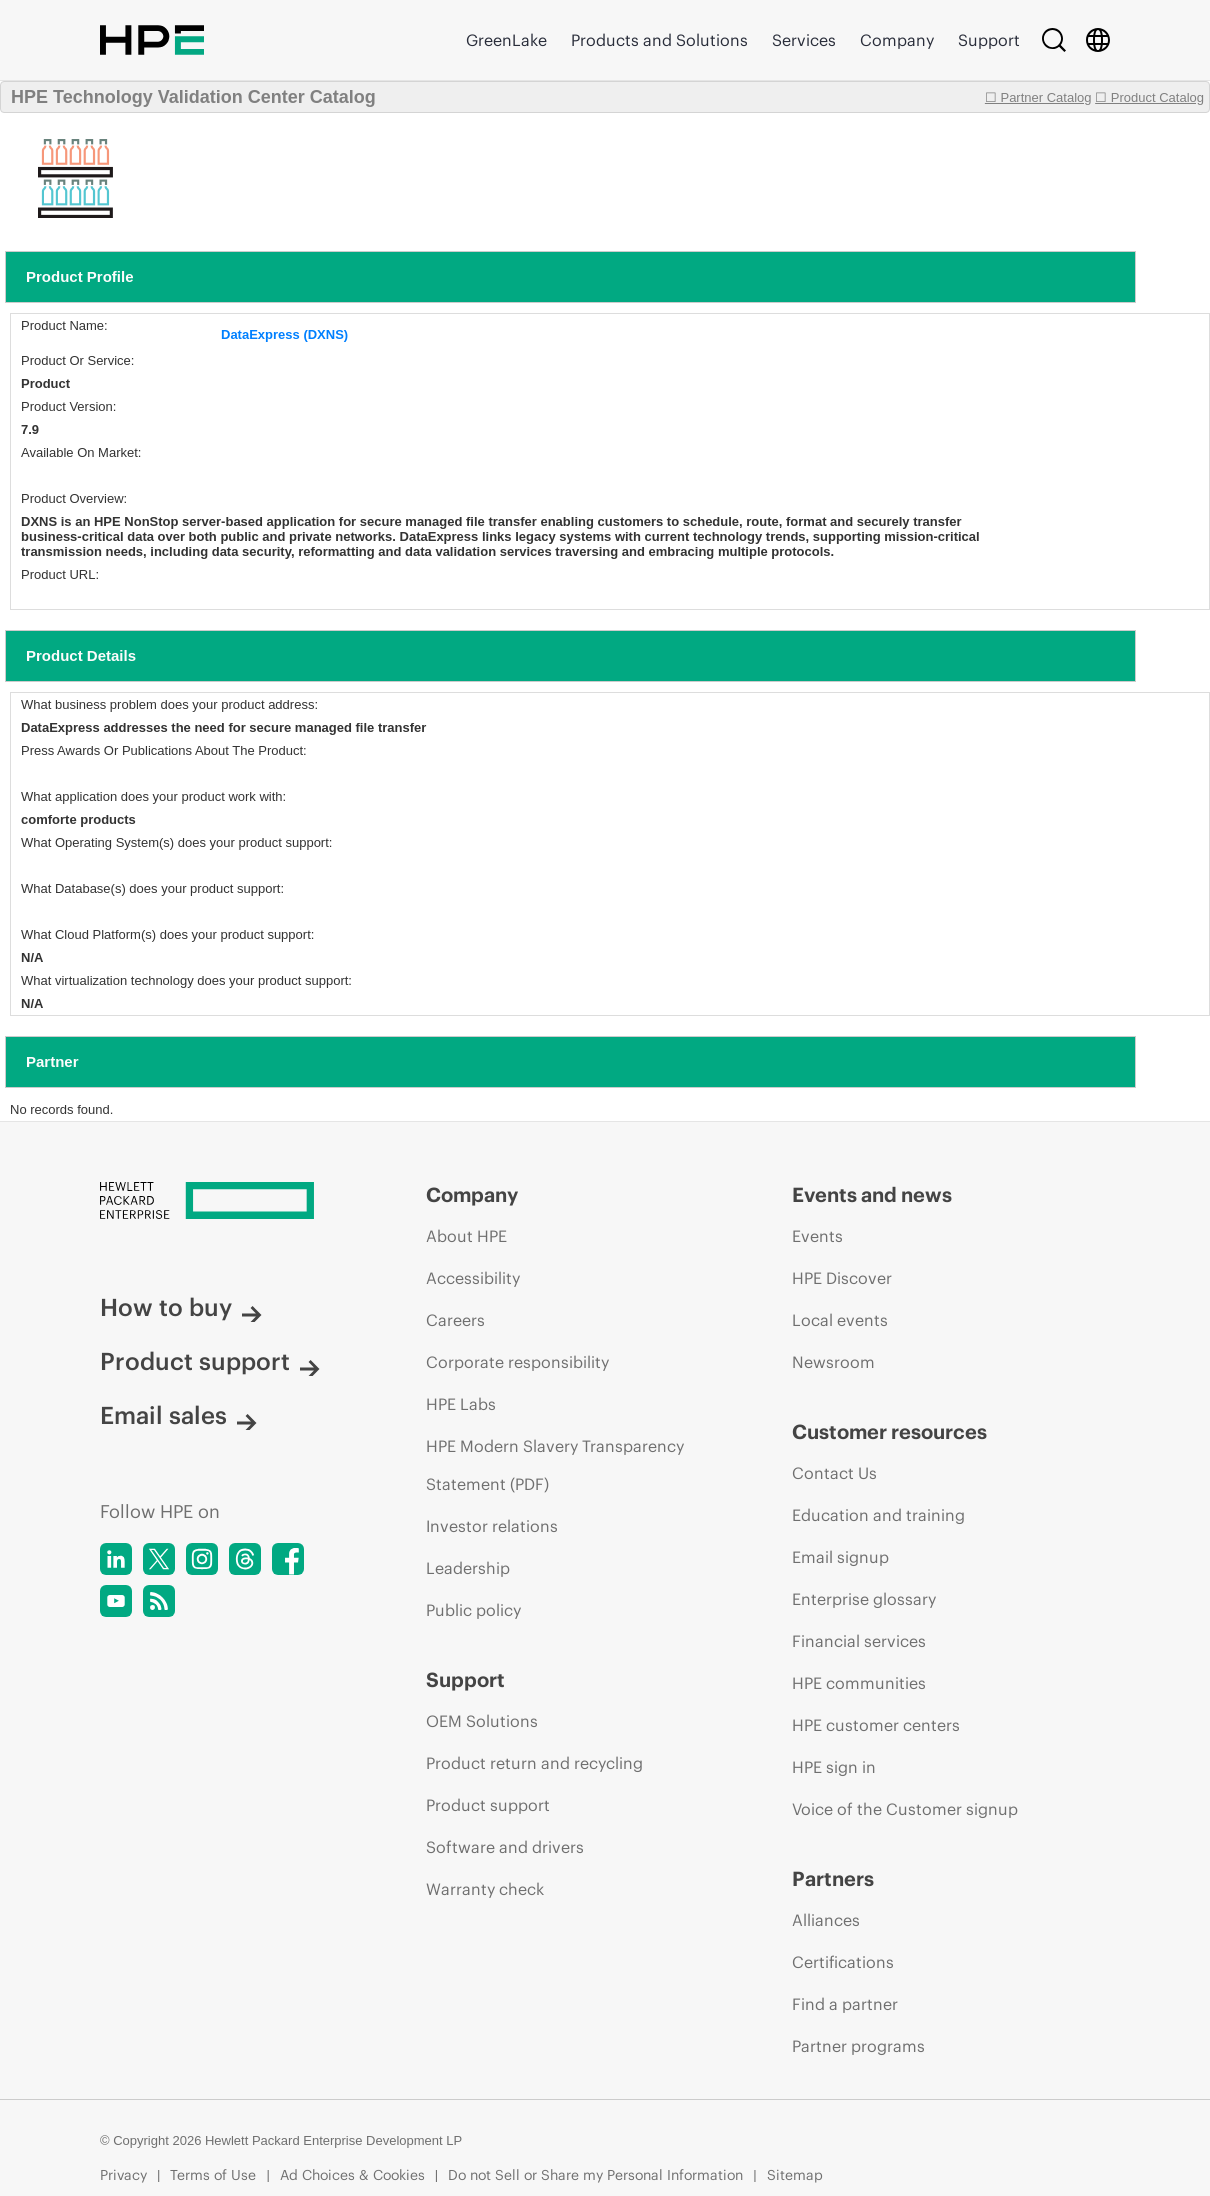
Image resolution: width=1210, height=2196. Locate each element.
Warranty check (485, 1889)
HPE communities (859, 1683)
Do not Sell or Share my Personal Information (595, 2175)
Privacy (123, 2175)
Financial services (859, 1641)
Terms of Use (213, 2175)
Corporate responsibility (517, 1362)
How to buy (181, 1307)
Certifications (843, 1962)
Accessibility (473, 1278)
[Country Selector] (1098, 40)
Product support (210, 1361)
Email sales (178, 1415)
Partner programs (858, 2046)
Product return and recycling (534, 1763)
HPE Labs (461, 1404)
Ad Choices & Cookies (352, 2175)
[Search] (1054, 40)
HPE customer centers (876, 1725)
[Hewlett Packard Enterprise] (225, 1202)
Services (804, 40)
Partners (833, 1878)
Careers (455, 1320)
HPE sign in (834, 1767)
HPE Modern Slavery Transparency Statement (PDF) (555, 1465)
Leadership (468, 1568)
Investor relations (492, 1526)
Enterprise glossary (864, 1599)
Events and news (872, 1194)
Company (897, 40)
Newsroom (833, 1362)
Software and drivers (505, 1847)
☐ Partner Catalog (1038, 97)
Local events (840, 1320)
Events (817, 1236)
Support (989, 40)
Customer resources (889, 1431)
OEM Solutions (482, 1721)
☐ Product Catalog (1149, 97)
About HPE (466, 1236)
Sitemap (795, 2175)
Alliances (826, 1920)
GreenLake (506, 40)
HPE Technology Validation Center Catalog (193, 97)
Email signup (840, 1557)
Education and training (878, 1515)
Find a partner (845, 2004)
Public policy (473, 1610)
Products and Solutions (659, 40)
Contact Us (834, 1473)
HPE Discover (842, 1278)
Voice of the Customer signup (905, 1809)
